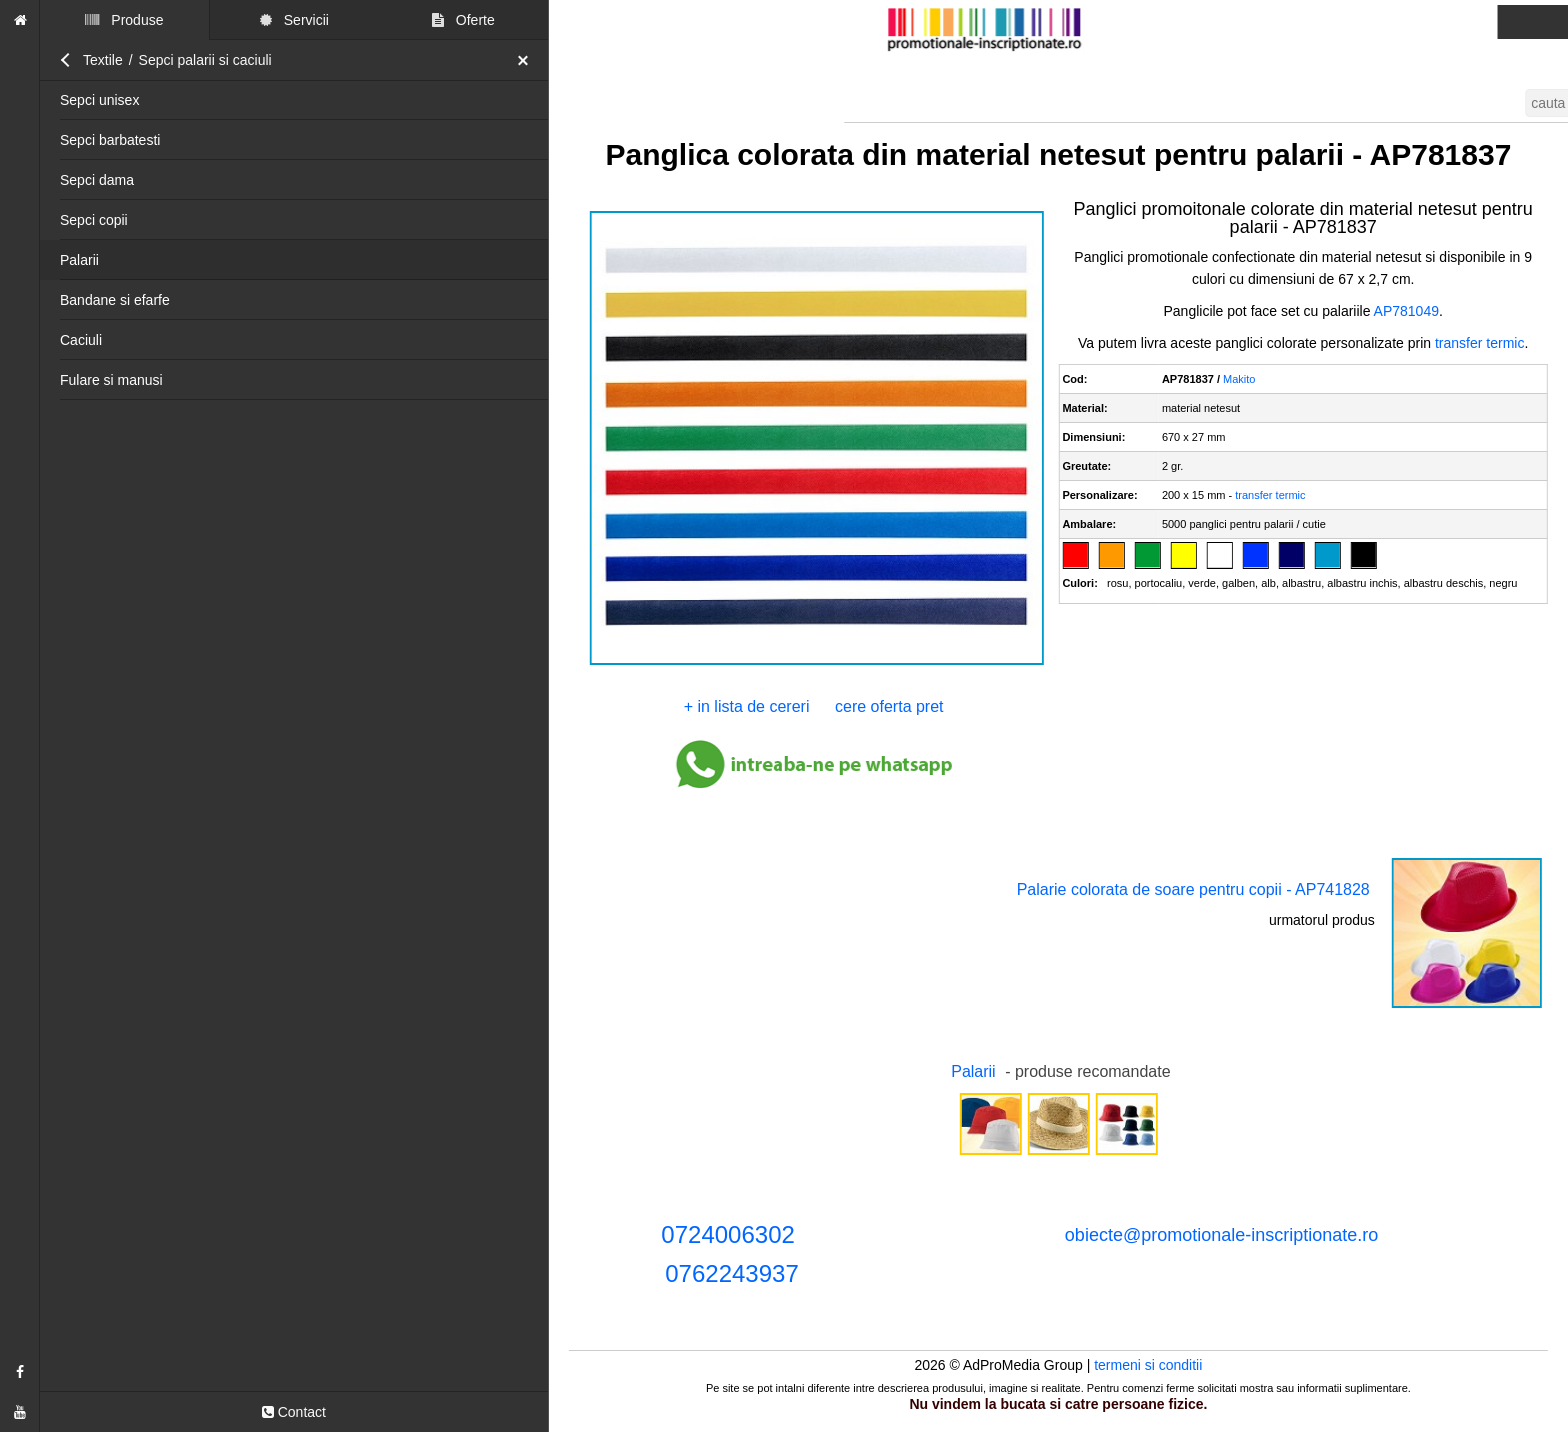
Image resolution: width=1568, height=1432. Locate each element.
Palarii (79, 260)
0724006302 (727, 1234)
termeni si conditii (1148, 1365)
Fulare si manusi (111, 380)
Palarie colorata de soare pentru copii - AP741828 (1193, 889)
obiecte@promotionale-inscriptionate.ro (1221, 1235)
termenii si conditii (1431, 22)
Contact (294, 1412)
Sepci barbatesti (110, 140)
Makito (1239, 379)
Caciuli (81, 340)
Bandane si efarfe (115, 300)
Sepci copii (94, 220)
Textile (103, 60)
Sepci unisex (99, 100)
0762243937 (731, 1273)
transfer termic (1479, 343)
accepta (1164, 57)
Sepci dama (97, 180)
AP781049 (1406, 311)
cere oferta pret (889, 706)
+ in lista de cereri (747, 706)
